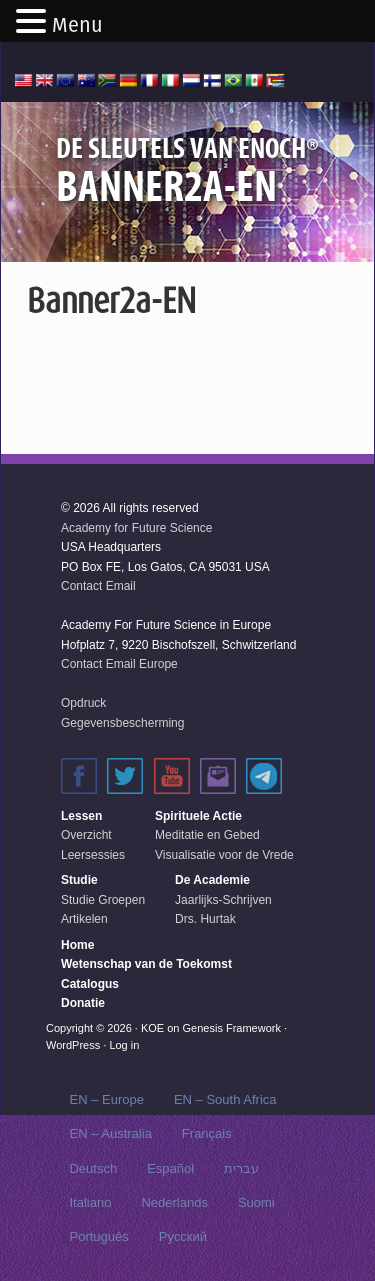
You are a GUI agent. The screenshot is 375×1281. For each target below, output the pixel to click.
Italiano (90, 1202)
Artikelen (84, 919)
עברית (241, 1168)
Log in (124, 1045)
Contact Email (98, 586)
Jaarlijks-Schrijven (223, 900)
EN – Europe (106, 1099)
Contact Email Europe (119, 664)
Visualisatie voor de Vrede (224, 855)
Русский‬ (183, 1236)
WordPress (73, 1045)
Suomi (256, 1202)
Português (98, 1236)
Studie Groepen (103, 900)
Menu (77, 25)
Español (170, 1168)
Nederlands (174, 1202)
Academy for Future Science (136, 528)
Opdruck (83, 703)
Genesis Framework (232, 1028)
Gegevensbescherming (122, 723)
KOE (152, 1028)
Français (207, 1133)
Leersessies (93, 855)
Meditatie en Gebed (207, 835)
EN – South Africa (225, 1099)
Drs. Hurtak (205, 919)
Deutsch (93, 1168)
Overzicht (86, 835)
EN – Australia (110, 1133)
